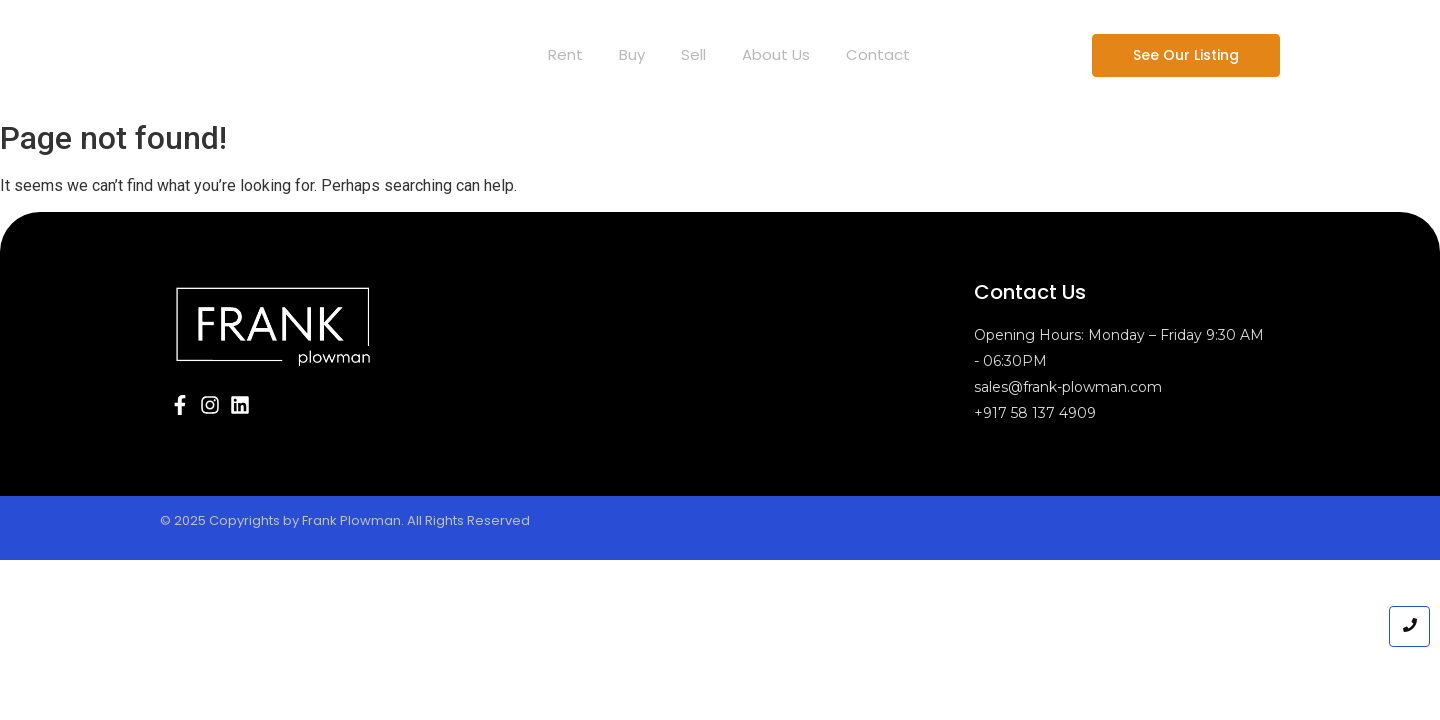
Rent (565, 54)
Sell (693, 54)
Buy (632, 54)
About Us (776, 54)
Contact (878, 54)
